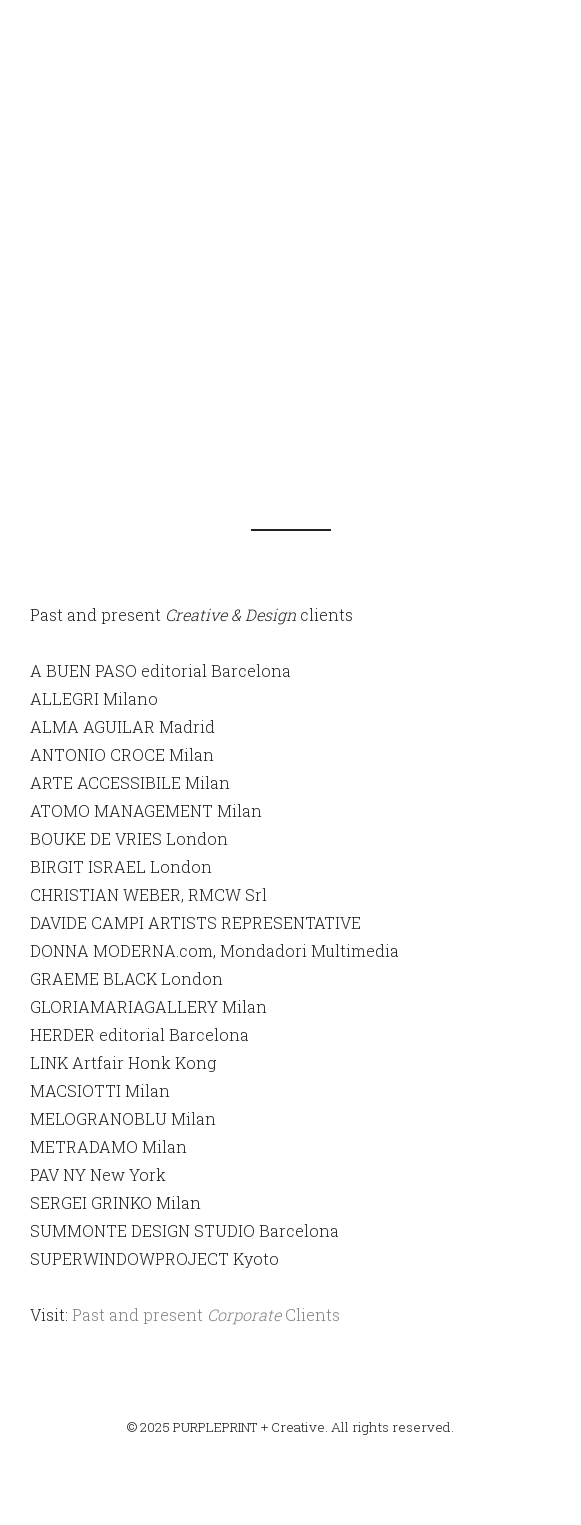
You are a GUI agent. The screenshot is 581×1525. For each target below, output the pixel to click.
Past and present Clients (206, 1314)
